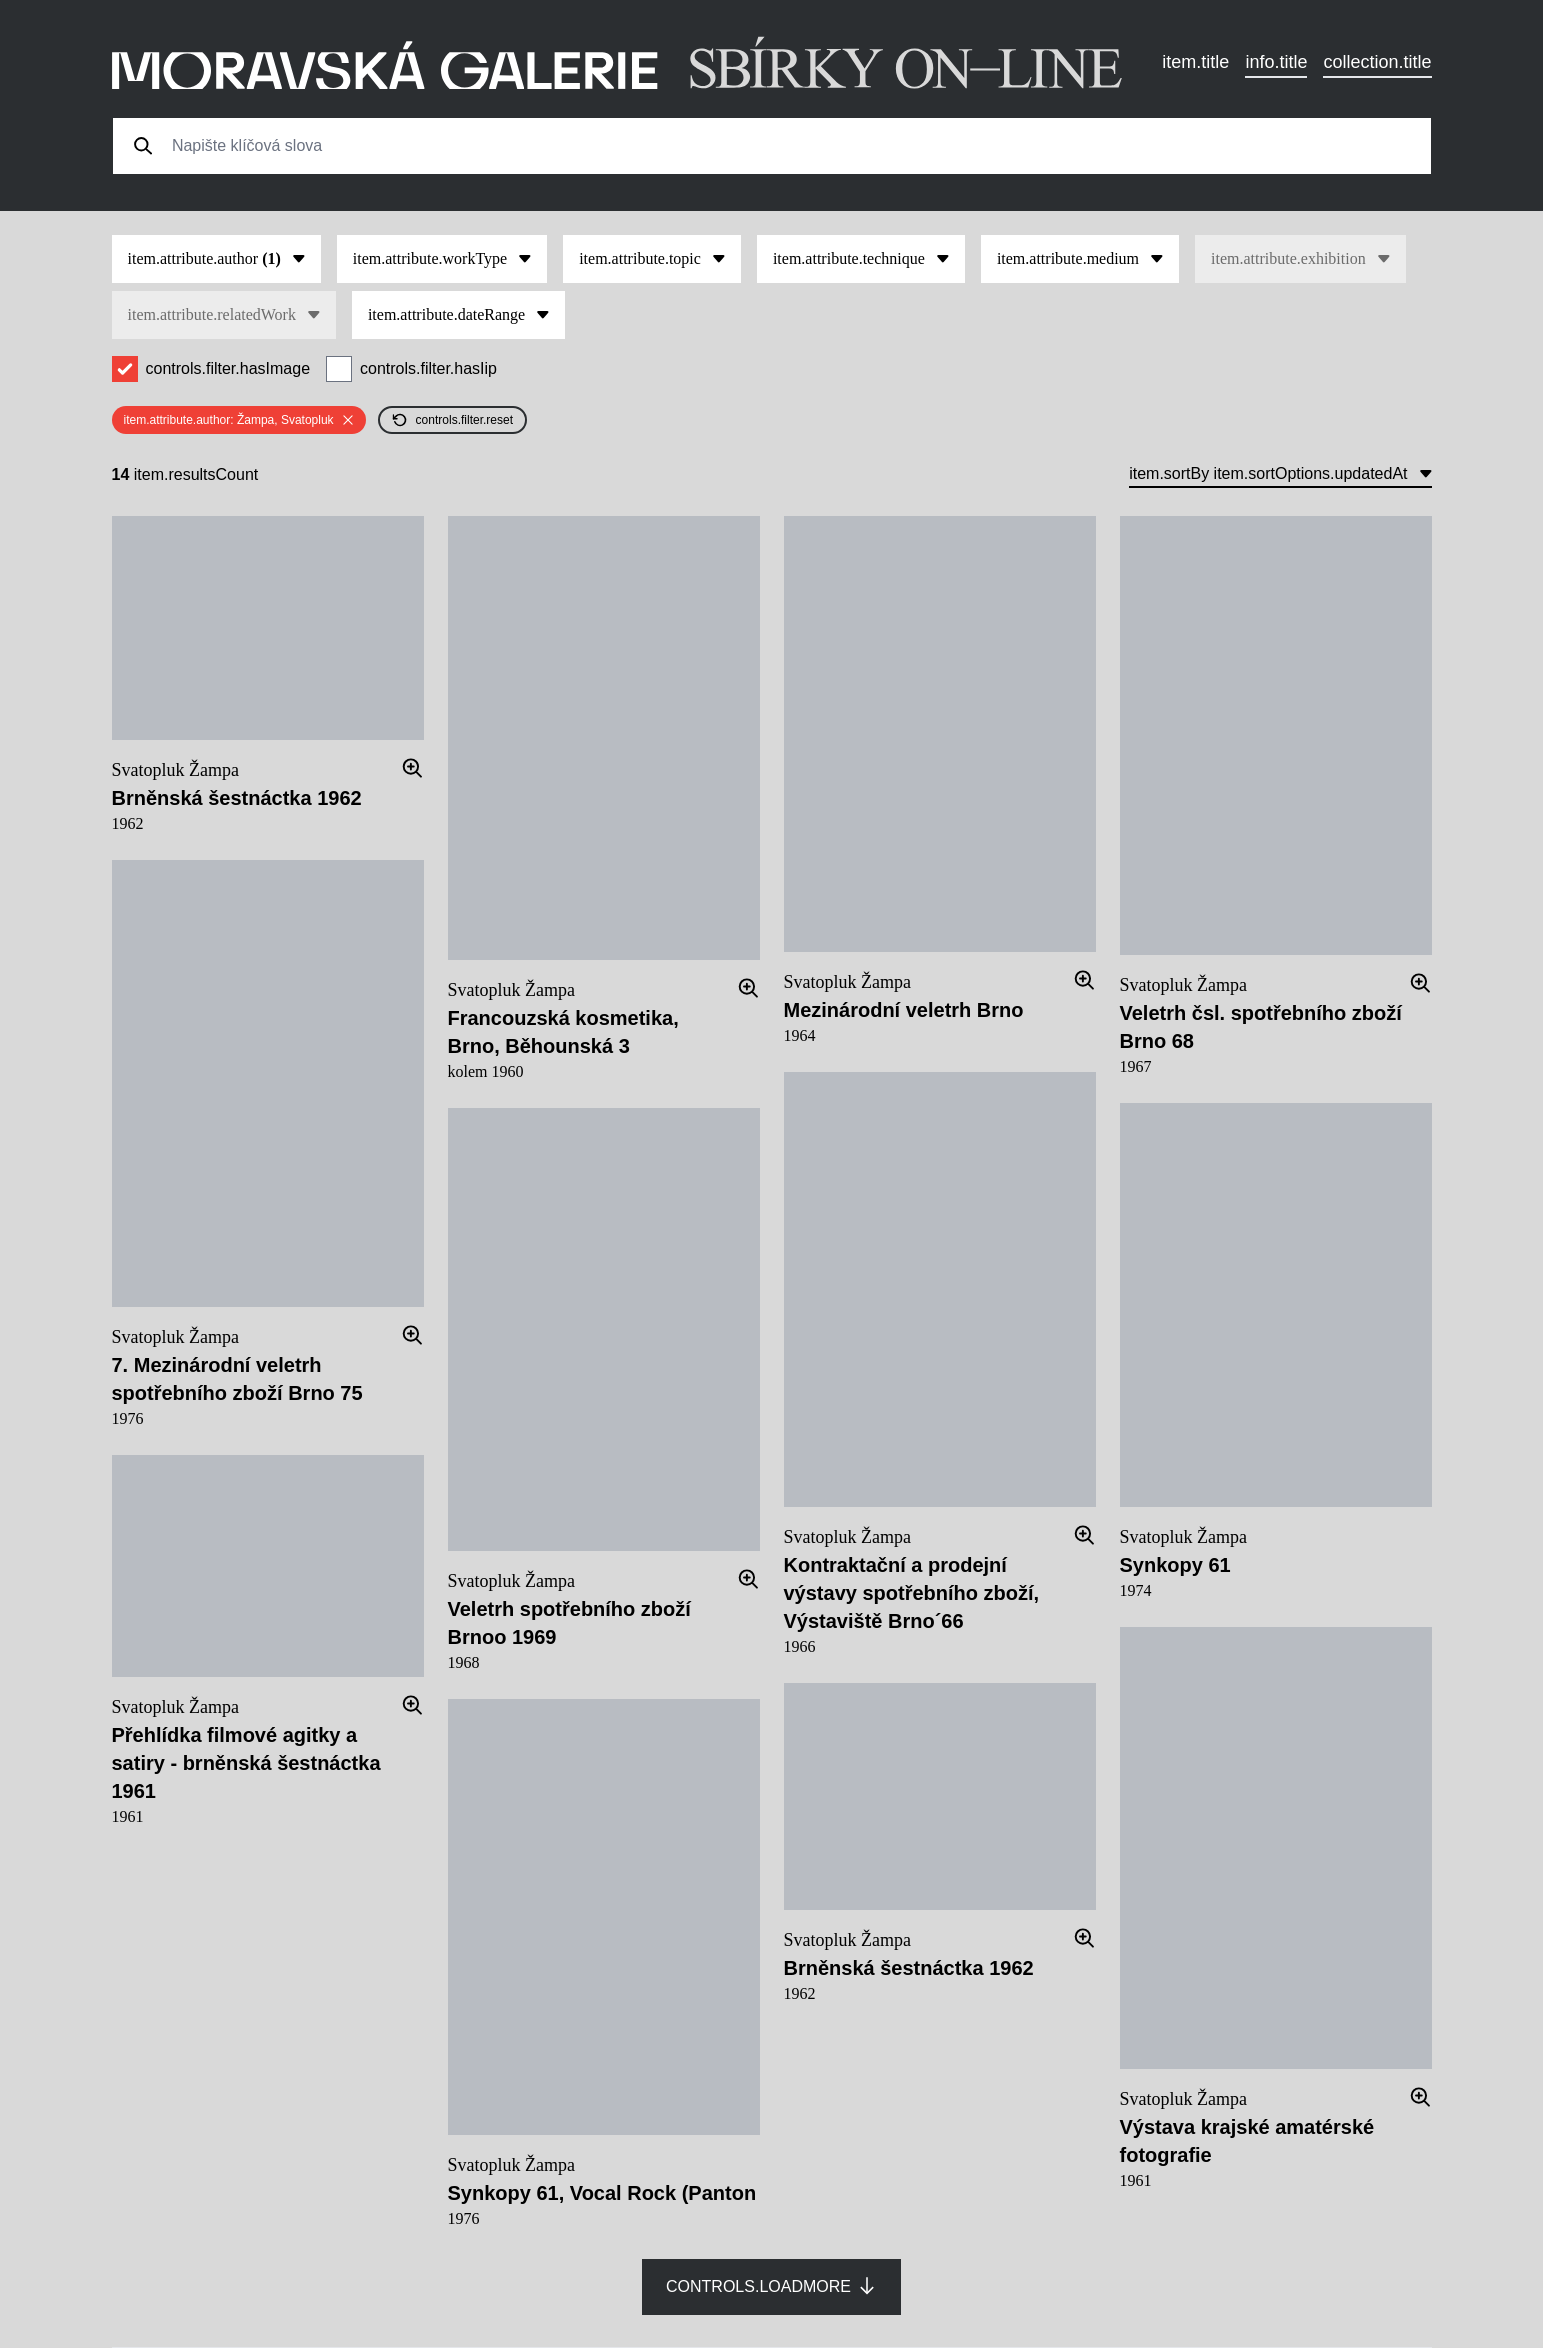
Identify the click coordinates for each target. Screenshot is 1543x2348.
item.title (1195, 62)
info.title (1276, 62)
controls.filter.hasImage (228, 368)
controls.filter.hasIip (428, 368)
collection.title (1377, 62)
